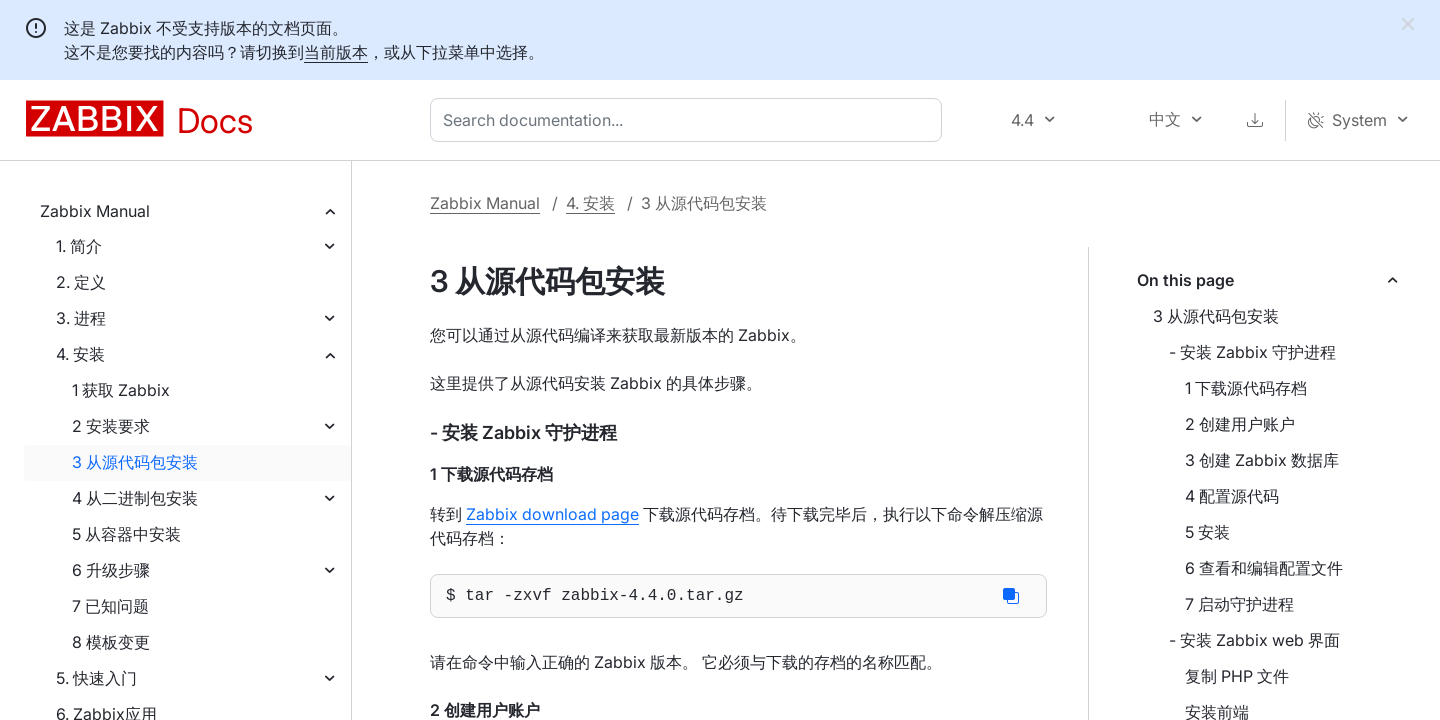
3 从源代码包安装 (135, 462)
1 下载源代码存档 (1246, 388)
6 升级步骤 (111, 570)
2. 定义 (81, 282)
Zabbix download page (552, 514)
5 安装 (1207, 532)
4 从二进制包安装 (135, 498)
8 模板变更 (111, 642)
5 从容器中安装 (126, 534)
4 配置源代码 (1232, 496)
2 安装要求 (111, 426)
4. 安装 (80, 354)
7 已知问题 (110, 606)
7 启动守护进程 (1239, 604)
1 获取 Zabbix (121, 390)
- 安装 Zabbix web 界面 (1254, 640)
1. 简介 (79, 246)
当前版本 (336, 52)
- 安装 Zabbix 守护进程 (1252, 352)
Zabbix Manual (95, 211)
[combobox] (690, 120)
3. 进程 (81, 318)
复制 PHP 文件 (1237, 676)
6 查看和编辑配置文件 (1264, 568)
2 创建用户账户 (1240, 424)
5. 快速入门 (96, 678)
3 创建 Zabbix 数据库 (1262, 460)
